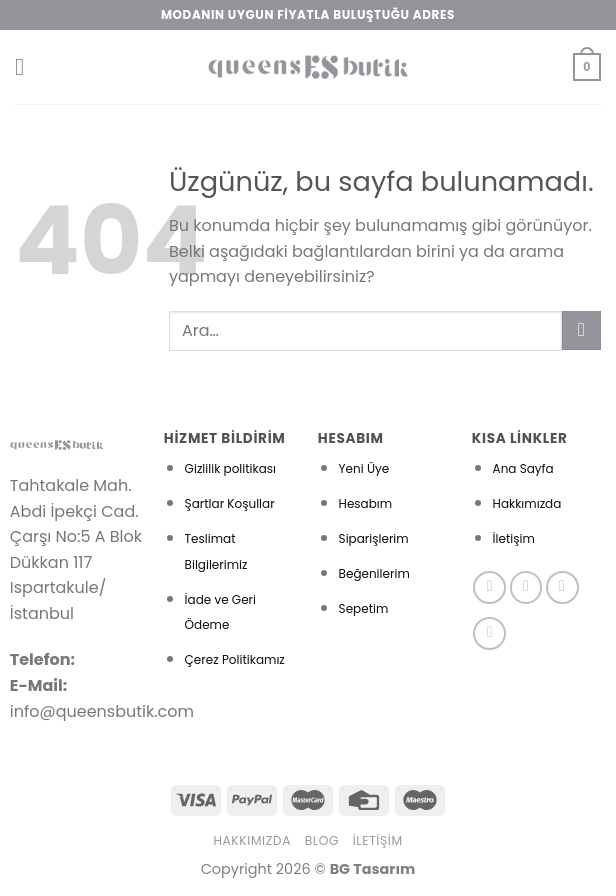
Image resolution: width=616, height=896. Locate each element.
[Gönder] (581, 330)
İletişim (514, 538)
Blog (322, 840)
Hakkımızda (527, 503)
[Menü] (27, 66)
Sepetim (364, 608)
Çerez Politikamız (235, 659)
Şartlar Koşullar (230, 503)
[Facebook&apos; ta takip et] (489, 587)
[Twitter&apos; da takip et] (562, 587)
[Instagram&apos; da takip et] (526, 587)
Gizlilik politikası (230, 468)
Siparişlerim (374, 538)
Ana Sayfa (523, 468)
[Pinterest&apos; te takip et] (489, 633)
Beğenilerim (374, 573)
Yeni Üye (364, 468)
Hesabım (366, 503)
